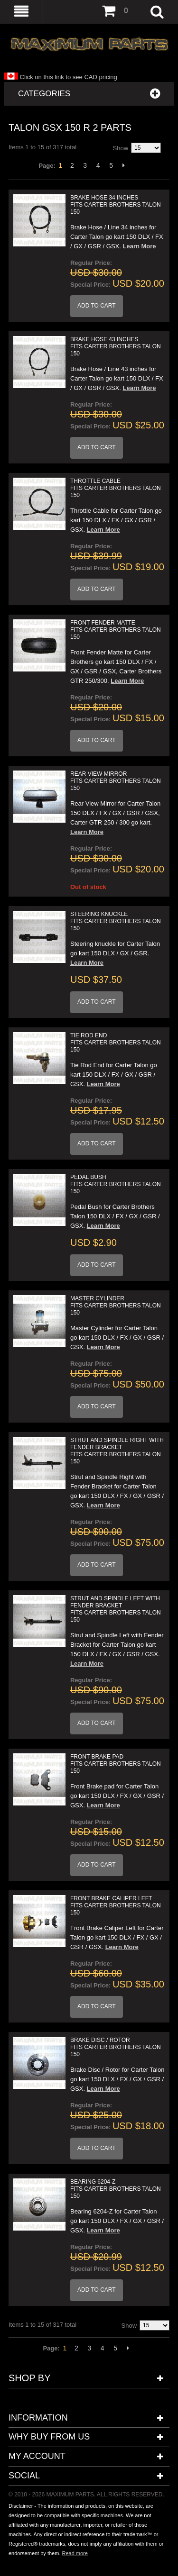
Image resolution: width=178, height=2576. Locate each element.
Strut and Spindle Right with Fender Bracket (117, 1451)
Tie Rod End (115, 1042)
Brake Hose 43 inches (115, 346)
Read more (74, 2553)
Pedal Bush (115, 1184)
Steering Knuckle (115, 921)
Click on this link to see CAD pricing (60, 77)
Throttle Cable (115, 488)
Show (121, 148)
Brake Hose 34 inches (115, 204)
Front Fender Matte (115, 629)
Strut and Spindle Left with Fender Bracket (115, 1609)
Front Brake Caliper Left (115, 1905)
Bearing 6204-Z (115, 2188)
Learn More (139, 246)
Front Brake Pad (115, 1763)
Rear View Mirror (115, 781)
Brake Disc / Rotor (115, 2047)
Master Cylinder (115, 1305)
